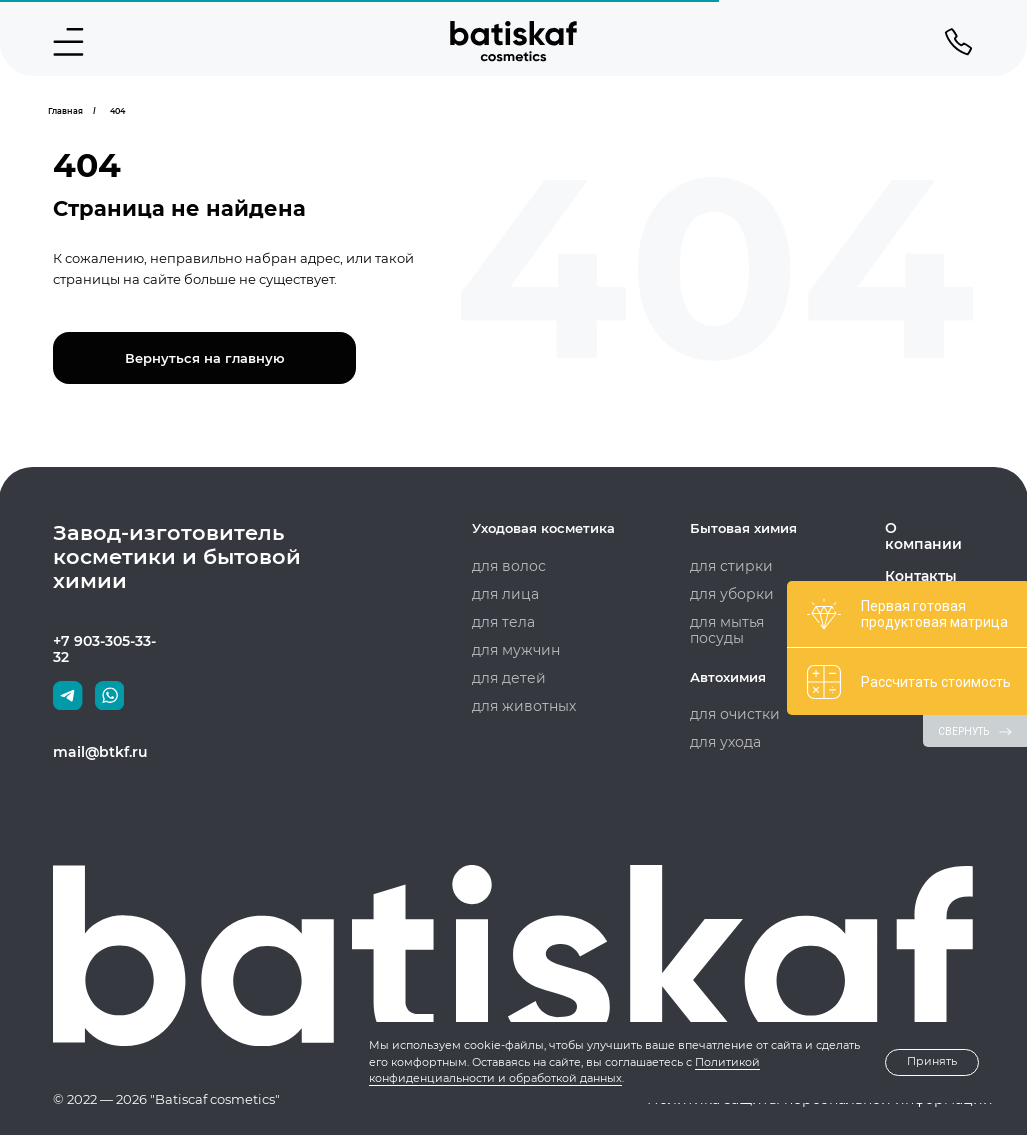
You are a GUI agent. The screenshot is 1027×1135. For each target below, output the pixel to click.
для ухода (722, 742)
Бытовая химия (743, 528)
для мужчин (512, 650)
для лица (502, 594)
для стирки (727, 566)
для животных (519, 706)
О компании (927, 528)
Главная (65, 111)
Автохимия (728, 677)
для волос (505, 566)
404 (117, 111)
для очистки (731, 714)
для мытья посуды (749, 622)
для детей (505, 678)
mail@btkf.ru (97, 752)
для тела (500, 622)
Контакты (918, 560)
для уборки (728, 594)
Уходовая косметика (543, 528)
